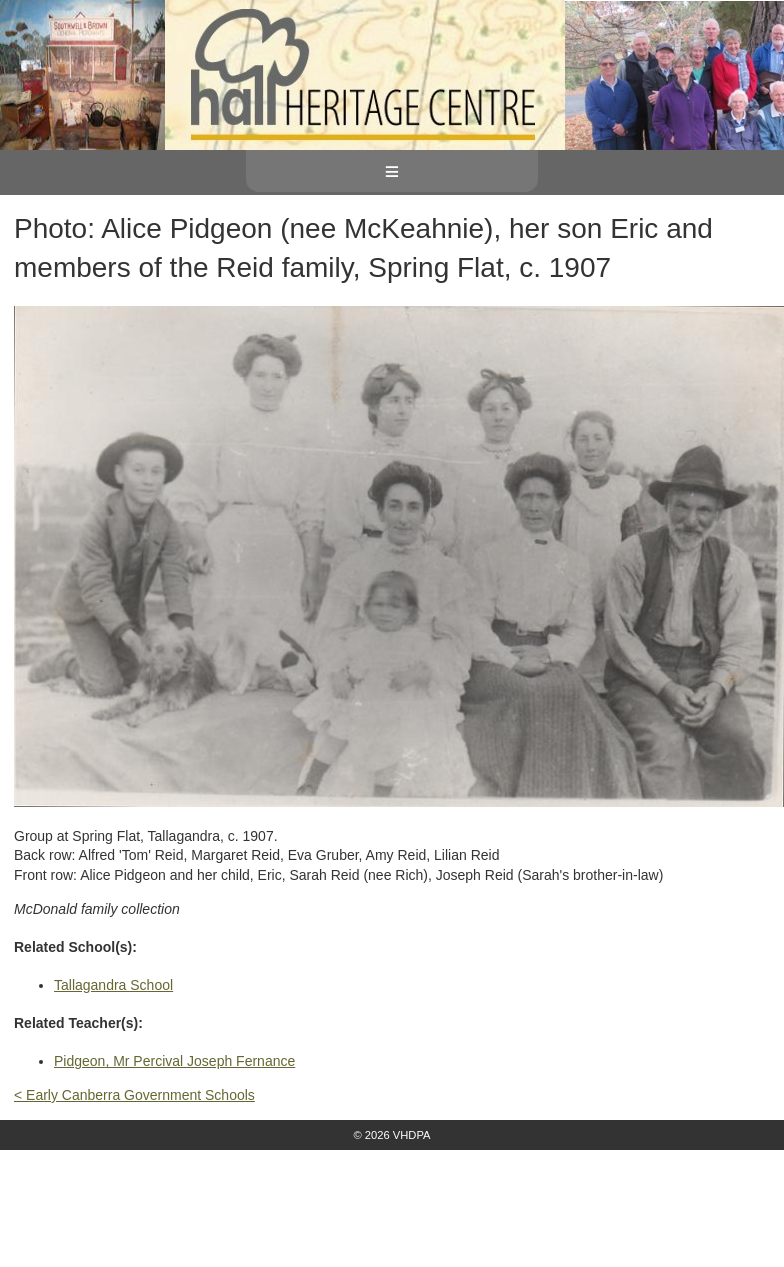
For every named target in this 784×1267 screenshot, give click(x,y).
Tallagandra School (113, 985)
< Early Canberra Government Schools (134, 1095)
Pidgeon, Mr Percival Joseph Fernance (174, 1061)
